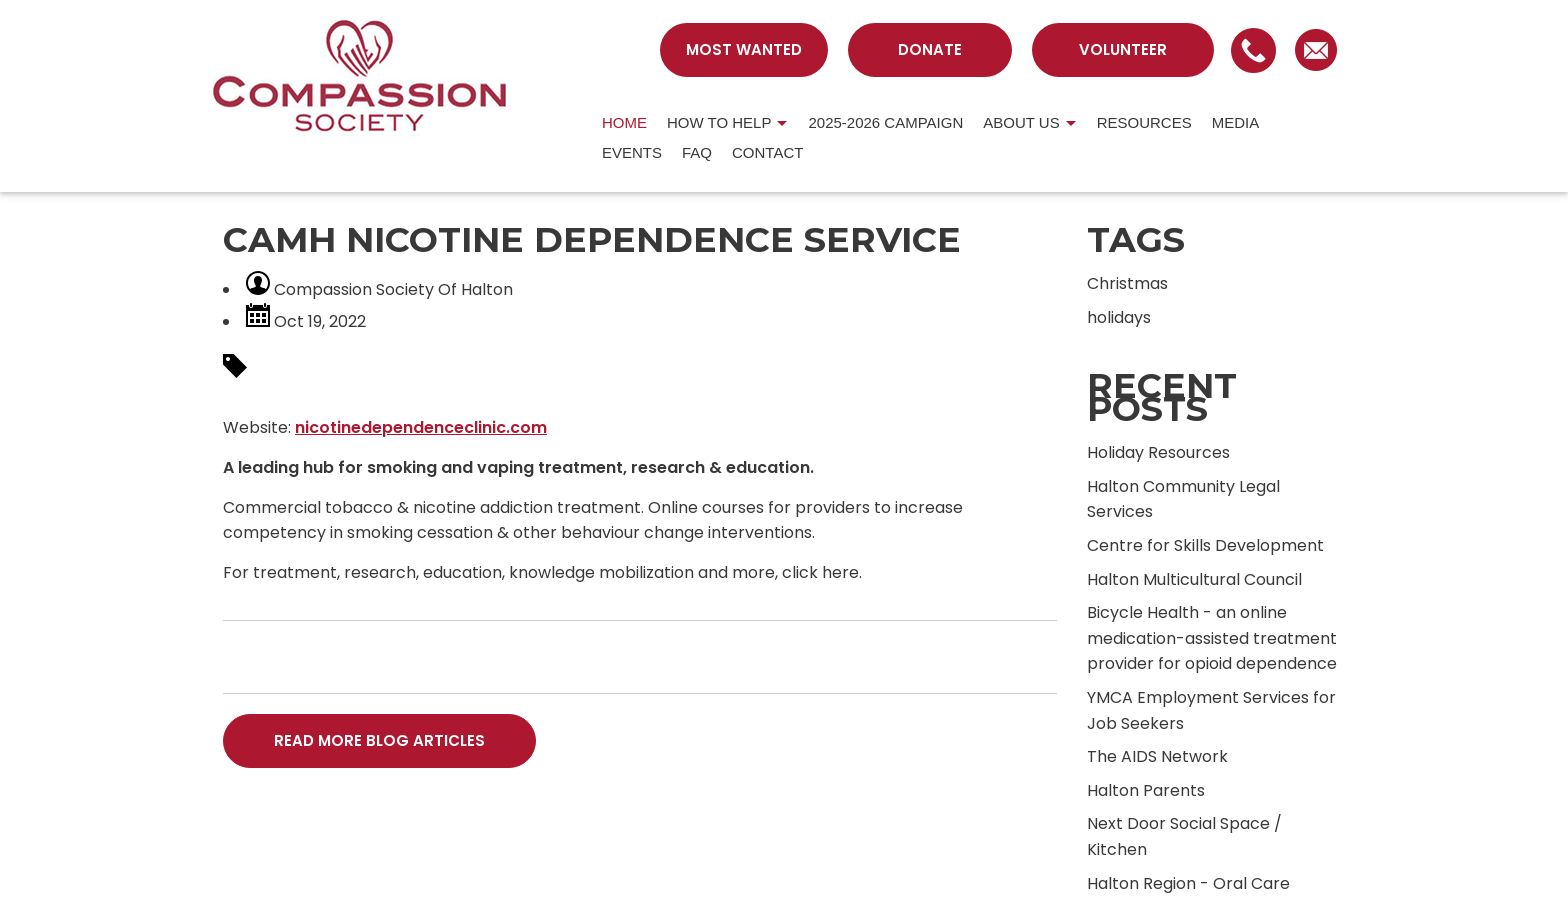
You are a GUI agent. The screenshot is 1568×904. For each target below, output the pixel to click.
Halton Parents (1146, 790)
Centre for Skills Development (1205, 545)
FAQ (697, 152)
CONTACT (767, 152)
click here (820, 572)
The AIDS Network (1157, 756)
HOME (624, 122)
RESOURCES (1144, 122)
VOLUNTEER (1123, 49)
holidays (1119, 317)
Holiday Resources (1158, 452)
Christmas (1127, 283)
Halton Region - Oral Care (1188, 883)
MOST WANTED (744, 49)
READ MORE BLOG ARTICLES (379, 740)
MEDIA (1236, 122)
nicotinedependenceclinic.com (421, 427)
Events (632, 152)
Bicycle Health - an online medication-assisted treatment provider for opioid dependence (1212, 638)
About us (1021, 122)
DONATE (930, 49)
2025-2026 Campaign (885, 122)
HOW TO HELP (719, 122)
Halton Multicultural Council (1194, 579)
